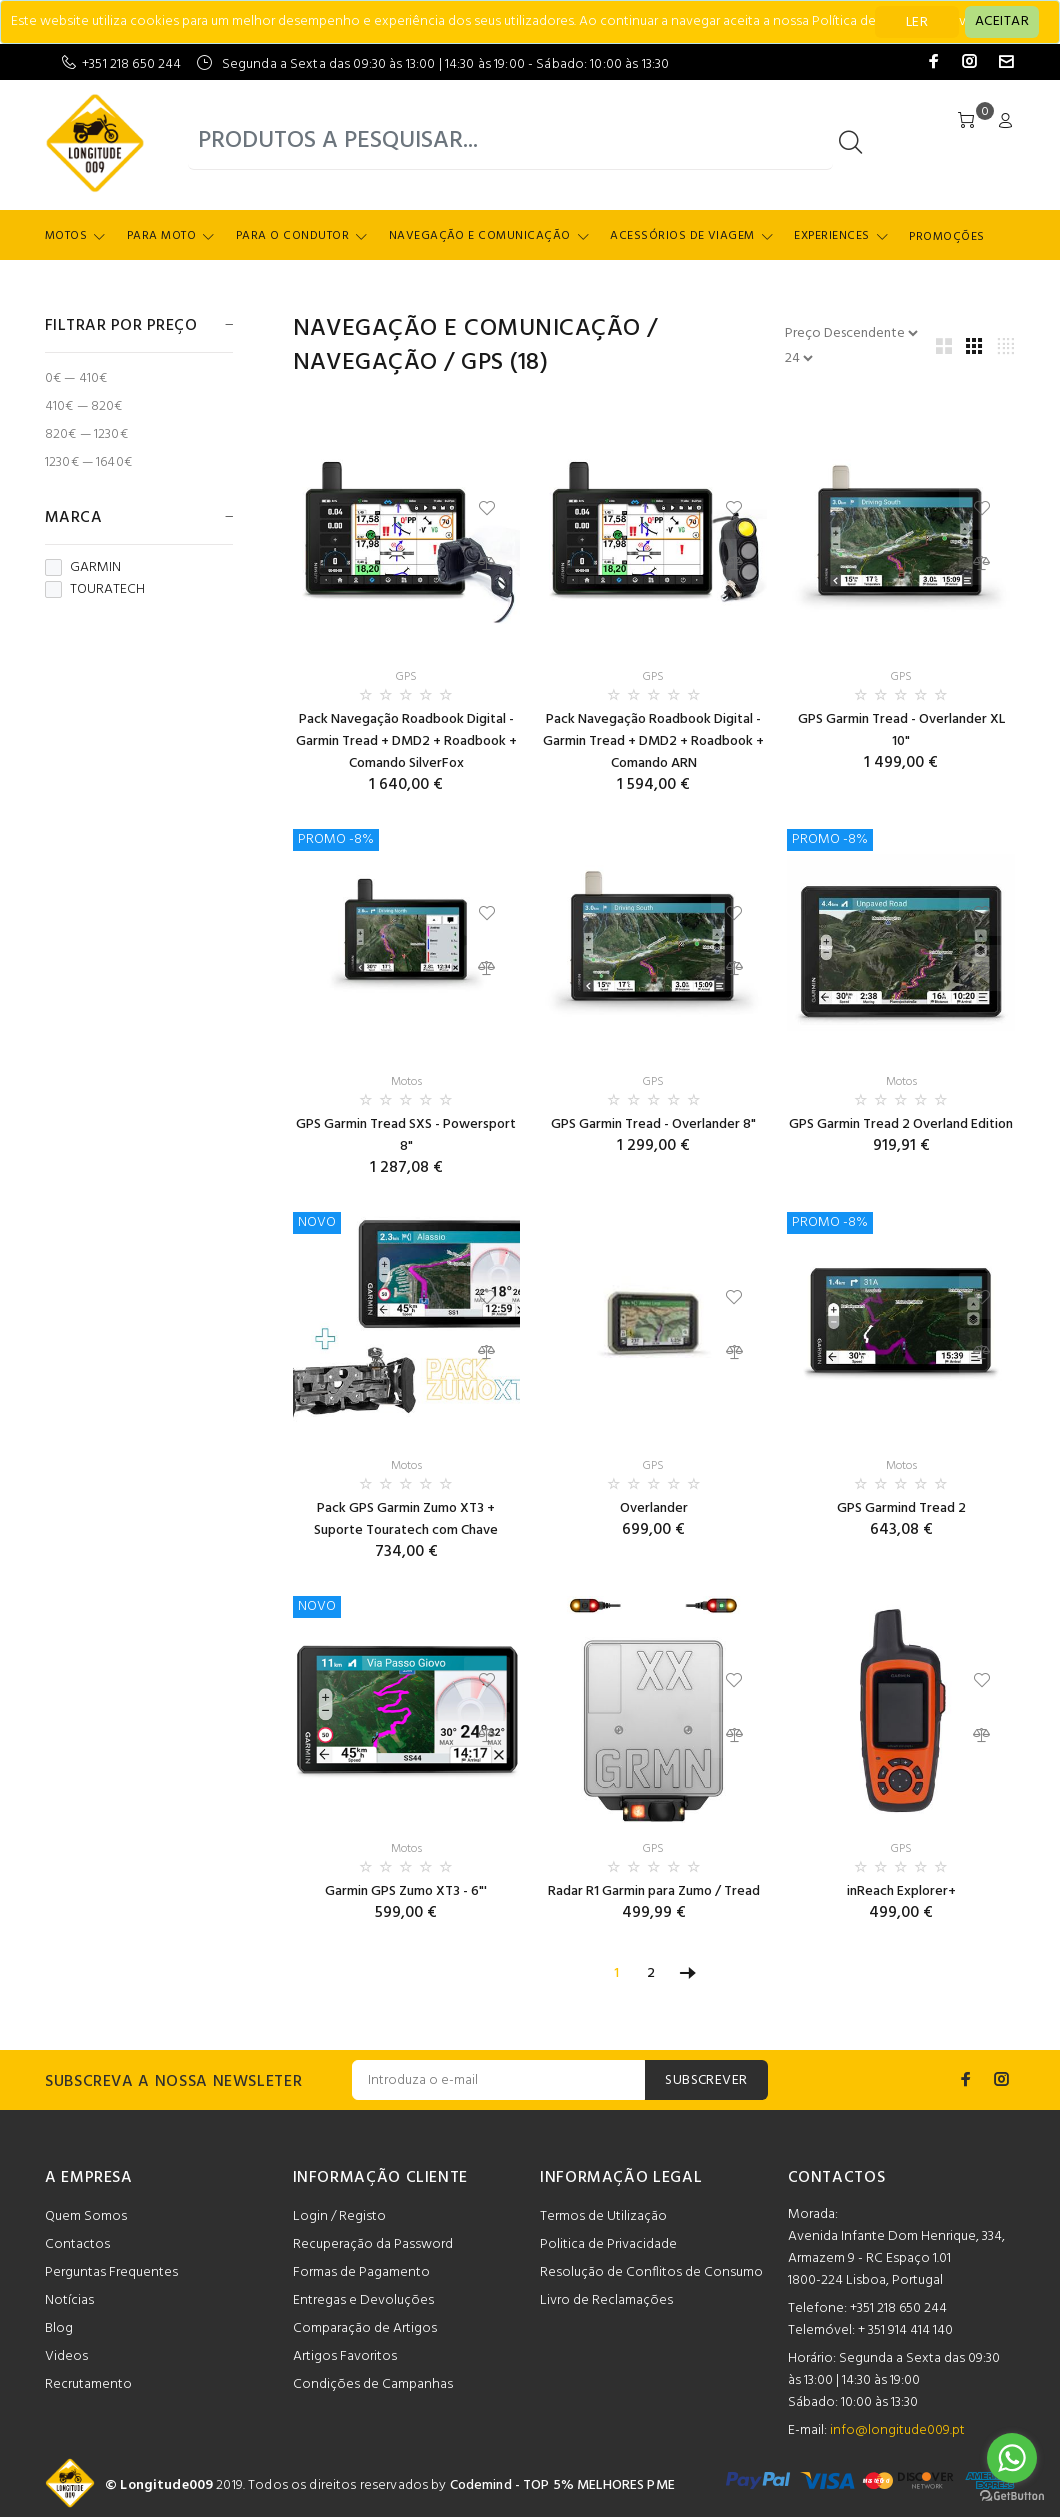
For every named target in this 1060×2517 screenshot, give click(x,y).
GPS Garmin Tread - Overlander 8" (653, 1124)
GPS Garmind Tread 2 (901, 1508)
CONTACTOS (837, 2178)
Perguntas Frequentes (111, 2272)
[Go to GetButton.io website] (1012, 2496)
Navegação (365, 363)
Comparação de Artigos (365, 2328)
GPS (482, 363)
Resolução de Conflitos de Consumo (651, 2272)
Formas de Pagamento (361, 2272)
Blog (59, 2328)
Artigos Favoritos (345, 2356)
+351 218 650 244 (131, 64)
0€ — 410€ (76, 378)
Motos (66, 236)
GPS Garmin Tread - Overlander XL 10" (901, 730)
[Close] (1002, 22)
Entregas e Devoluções (363, 2300)
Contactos (77, 2244)
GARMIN (83, 568)
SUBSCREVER (706, 2080)
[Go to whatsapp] (1012, 2458)
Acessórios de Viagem (682, 236)
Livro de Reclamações (606, 2300)
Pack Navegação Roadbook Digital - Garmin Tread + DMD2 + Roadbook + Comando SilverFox (406, 741)
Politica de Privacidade (608, 2244)
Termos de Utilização (603, 2216)
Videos (66, 2356)
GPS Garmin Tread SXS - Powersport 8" (406, 1135)
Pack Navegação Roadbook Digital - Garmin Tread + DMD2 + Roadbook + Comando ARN (653, 741)
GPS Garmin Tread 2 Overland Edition (901, 1124)
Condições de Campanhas (373, 2384)
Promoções (946, 237)
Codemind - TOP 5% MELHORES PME (562, 2485)
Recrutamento (88, 2384)
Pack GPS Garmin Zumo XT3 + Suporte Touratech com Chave (406, 1519)
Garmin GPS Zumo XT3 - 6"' (406, 1891)
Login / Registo (339, 2216)
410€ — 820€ (84, 406)
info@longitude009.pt (897, 2430)
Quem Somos (86, 2216)
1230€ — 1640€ (88, 461)
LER (917, 22)
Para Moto (161, 236)
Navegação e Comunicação (480, 236)
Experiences (831, 236)
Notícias (69, 2300)
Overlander (654, 1508)
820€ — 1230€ (86, 434)
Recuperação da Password (373, 2244)
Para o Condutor (292, 236)
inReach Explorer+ (901, 1891)
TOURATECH (95, 590)
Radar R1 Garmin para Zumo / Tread (654, 1891)
